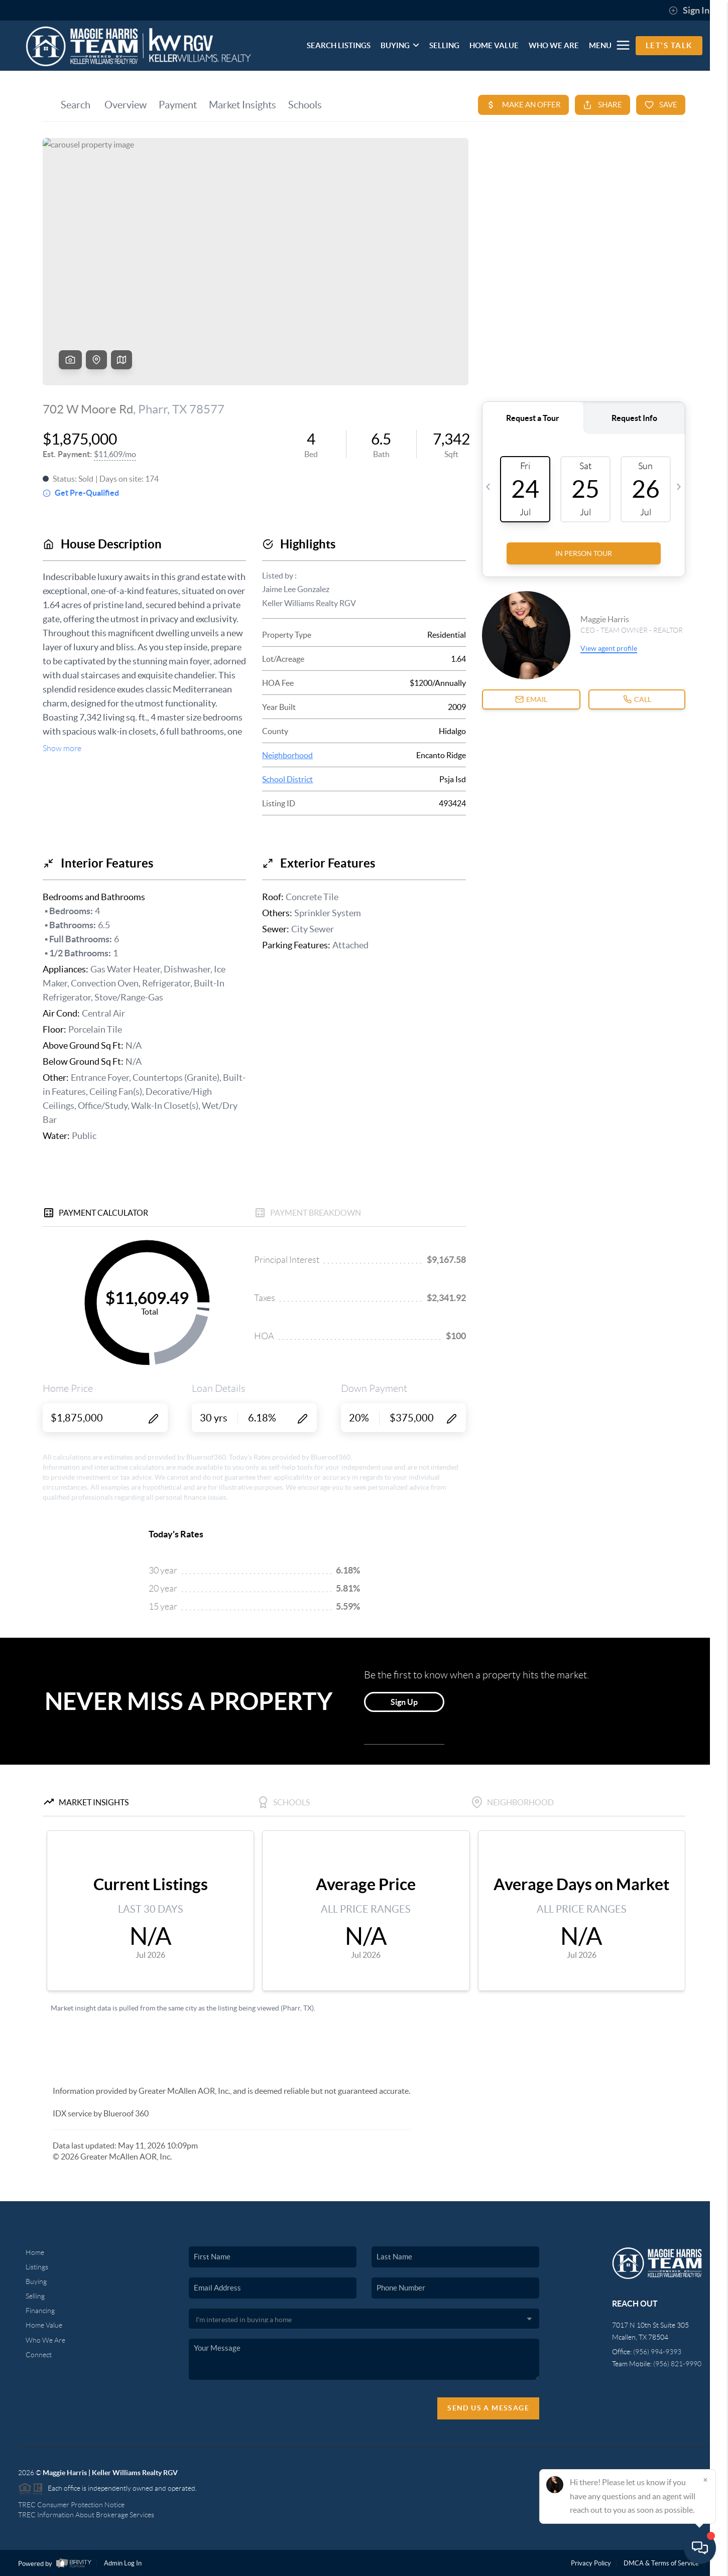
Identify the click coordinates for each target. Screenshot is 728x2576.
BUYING (400, 45)
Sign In (689, 11)
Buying (36, 2281)
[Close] (705, 2480)
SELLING (444, 45)
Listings (37, 2267)
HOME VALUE (494, 45)
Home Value (44, 2325)
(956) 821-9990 (677, 2364)
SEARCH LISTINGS (339, 45)
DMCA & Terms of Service (661, 2563)
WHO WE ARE (554, 45)
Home (35, 2252)
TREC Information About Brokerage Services (86, 2515)
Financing (40, 2311)
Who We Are (45, 2340)
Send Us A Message (488, 2408)
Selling (35, 2296)
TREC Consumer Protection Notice (71, 2505)
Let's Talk (669, 45)
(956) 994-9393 (657, 2352)
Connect (39, 2355)
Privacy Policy (591, 2563)
